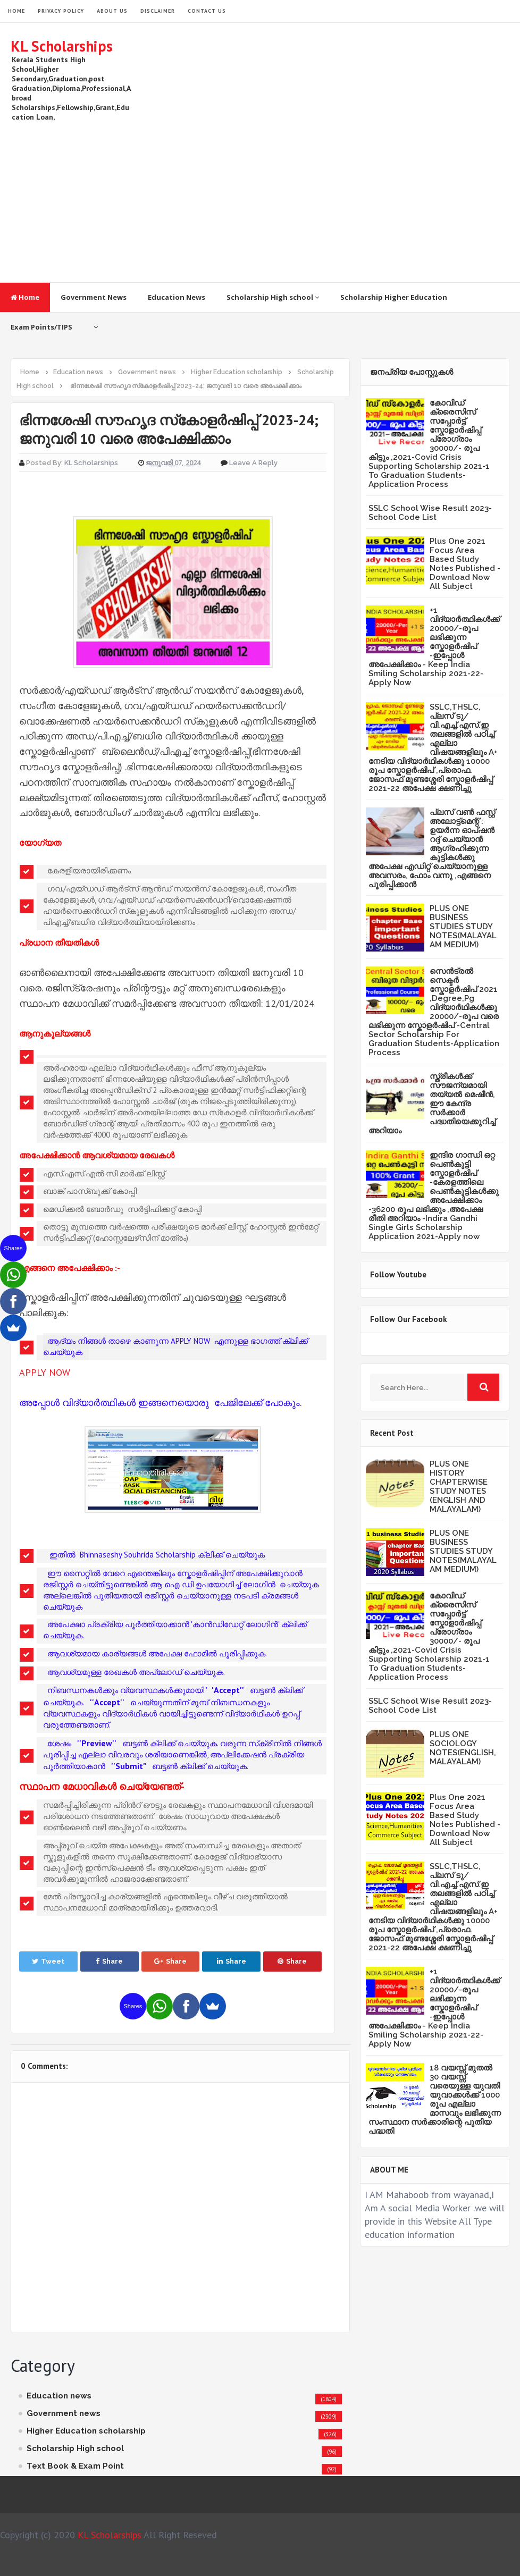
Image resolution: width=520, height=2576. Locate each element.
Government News (94, 297)
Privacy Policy (61, 10)
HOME (16, 10)
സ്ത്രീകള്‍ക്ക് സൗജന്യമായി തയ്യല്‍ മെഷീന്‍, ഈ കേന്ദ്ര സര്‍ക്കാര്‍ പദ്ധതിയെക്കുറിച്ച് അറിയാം (432, 1103)
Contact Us (207, 10)
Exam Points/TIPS (41, 327)
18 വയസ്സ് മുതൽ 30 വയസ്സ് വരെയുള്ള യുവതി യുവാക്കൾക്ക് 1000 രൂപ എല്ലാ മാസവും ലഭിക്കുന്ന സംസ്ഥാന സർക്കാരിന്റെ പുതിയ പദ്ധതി (434, 2099)
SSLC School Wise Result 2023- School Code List (430, 512)
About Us (112, 10)
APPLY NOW (44, 1372)
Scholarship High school (273, 297)
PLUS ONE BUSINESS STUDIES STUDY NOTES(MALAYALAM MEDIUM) (463, 926)
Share (109, 1961)
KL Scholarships (62, 46)
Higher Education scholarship (86, 2431)
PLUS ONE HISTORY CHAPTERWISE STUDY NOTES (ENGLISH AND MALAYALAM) (459, 1486)
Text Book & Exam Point (75, 2466)
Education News (176, 297)
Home (25, 297)
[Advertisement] (315, 197)
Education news (59, 2396)
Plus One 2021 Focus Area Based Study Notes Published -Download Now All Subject (465, 563)
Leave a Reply (253, 463)
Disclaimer (157, 10)
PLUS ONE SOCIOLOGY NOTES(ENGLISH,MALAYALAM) (463, 1748)
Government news (63, 2413)
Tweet (48, 1961)
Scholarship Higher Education (393, 297)
